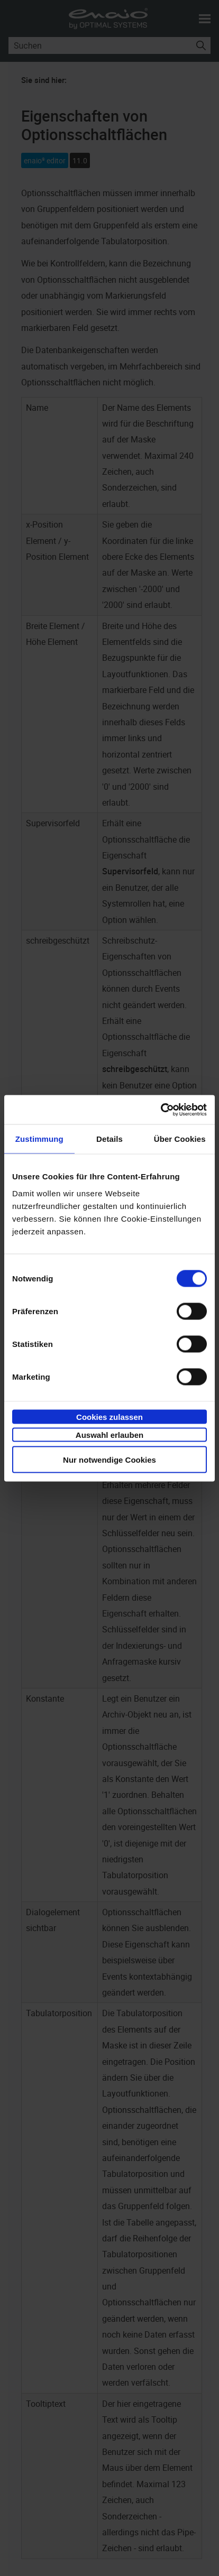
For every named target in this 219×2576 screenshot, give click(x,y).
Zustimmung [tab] (39, 1138)
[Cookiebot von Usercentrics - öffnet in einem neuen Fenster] (160, 1109)
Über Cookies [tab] (180, 1138)
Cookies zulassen (109, 1416)
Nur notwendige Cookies (109, 1459)
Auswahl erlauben (109, 1434)
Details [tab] (109, 1138)
